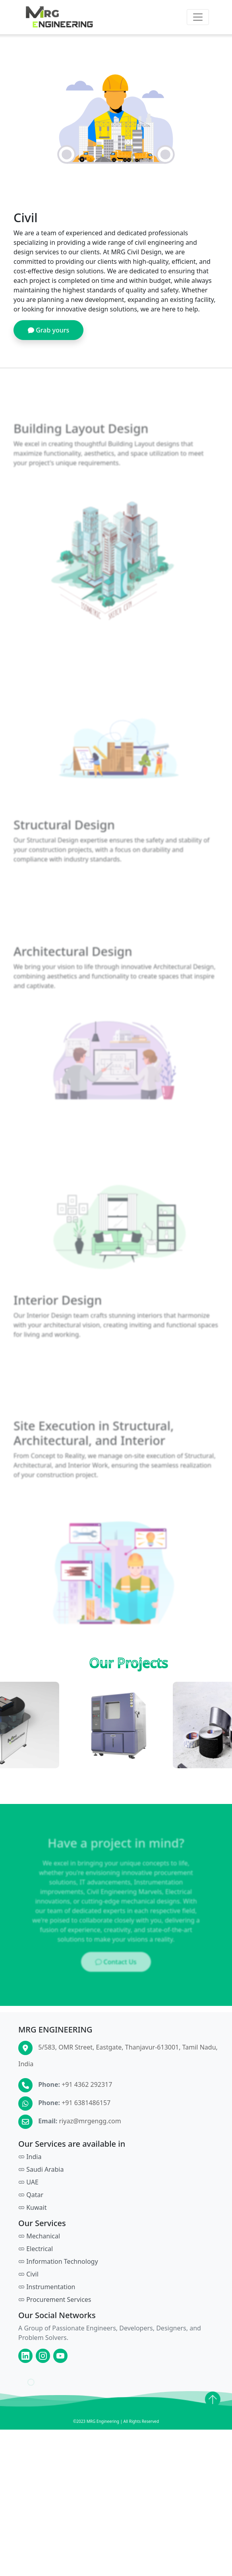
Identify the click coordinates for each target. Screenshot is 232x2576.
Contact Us (115, 1986)
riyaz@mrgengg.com (90, 2145)
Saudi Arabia (41, 2193)
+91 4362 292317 (87, 2108)
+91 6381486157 (86, 2127)
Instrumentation (46, 2311)
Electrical (35, 2273)
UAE (28, 2206)
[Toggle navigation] (198, 17)
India (29, 2180)
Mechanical (39, 2260)
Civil (28, 2298)
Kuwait (32, 2231)
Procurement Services (54, 2323)
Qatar (30, 2219)
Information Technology (58, 2285)
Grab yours (48, 334)
